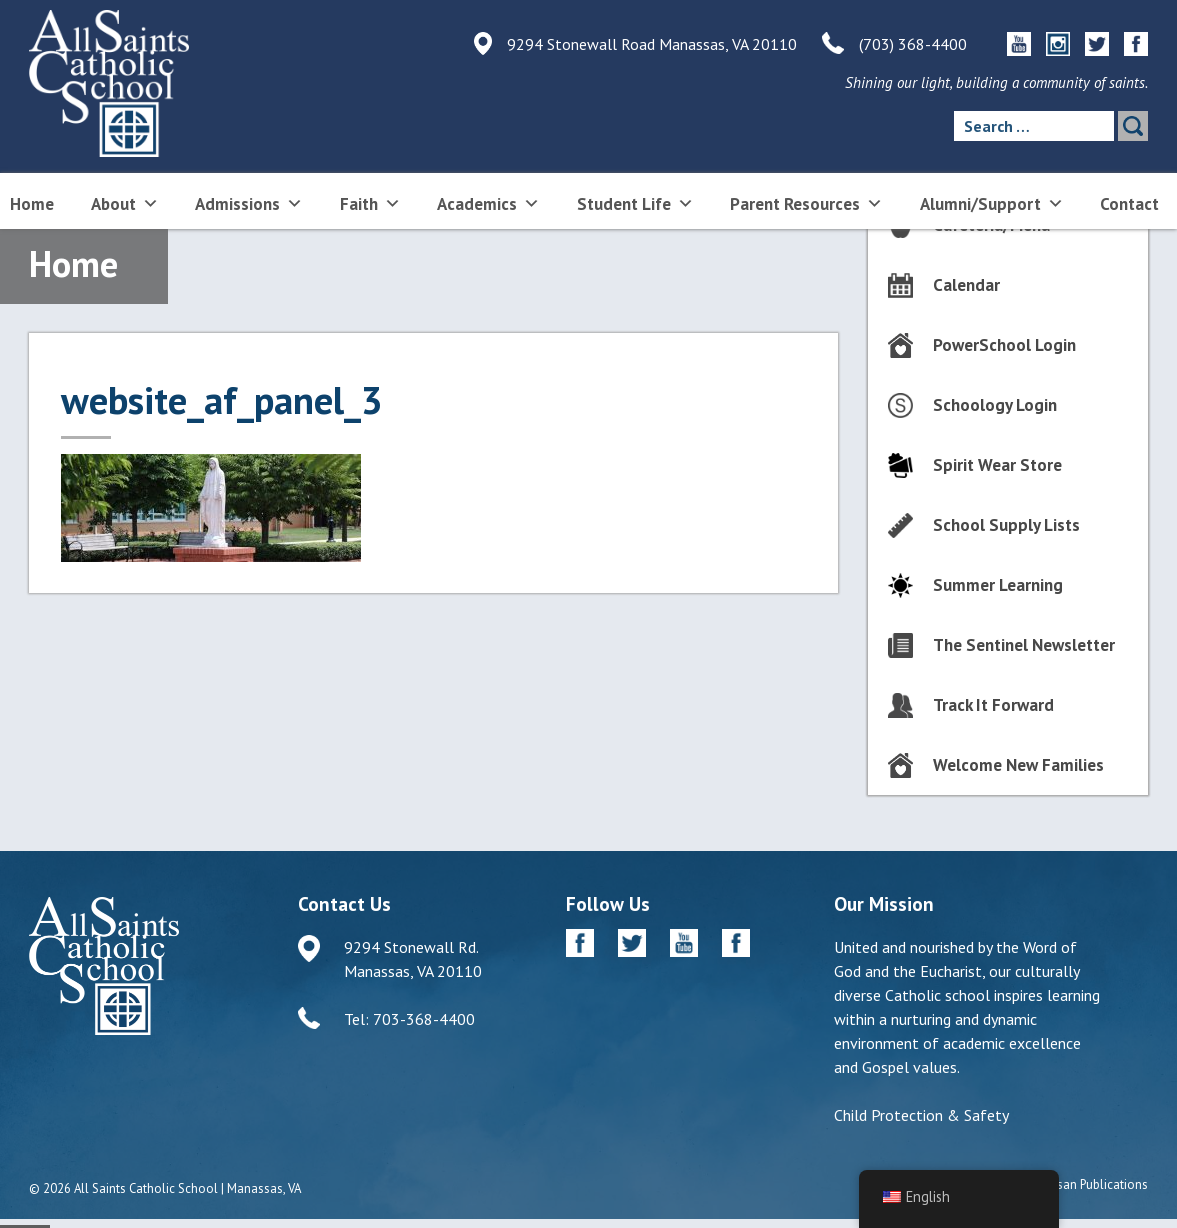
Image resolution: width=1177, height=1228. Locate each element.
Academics (488, 202)
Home (32, 204)
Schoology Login (995, 405)
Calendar (966, 285)
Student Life (635, 202)
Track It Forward (993, 705)
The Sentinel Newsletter (1024, 645)
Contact (1129, 204)
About (125, 202)
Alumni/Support (992, 202)
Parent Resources (806, 202)
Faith (370, 202)
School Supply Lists (1006, 525)
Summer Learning (998, 585)
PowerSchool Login (1004, 345)
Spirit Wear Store (997, 465)
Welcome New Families (1018, 765)
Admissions (249, 202)
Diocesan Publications (1086, 1184)
